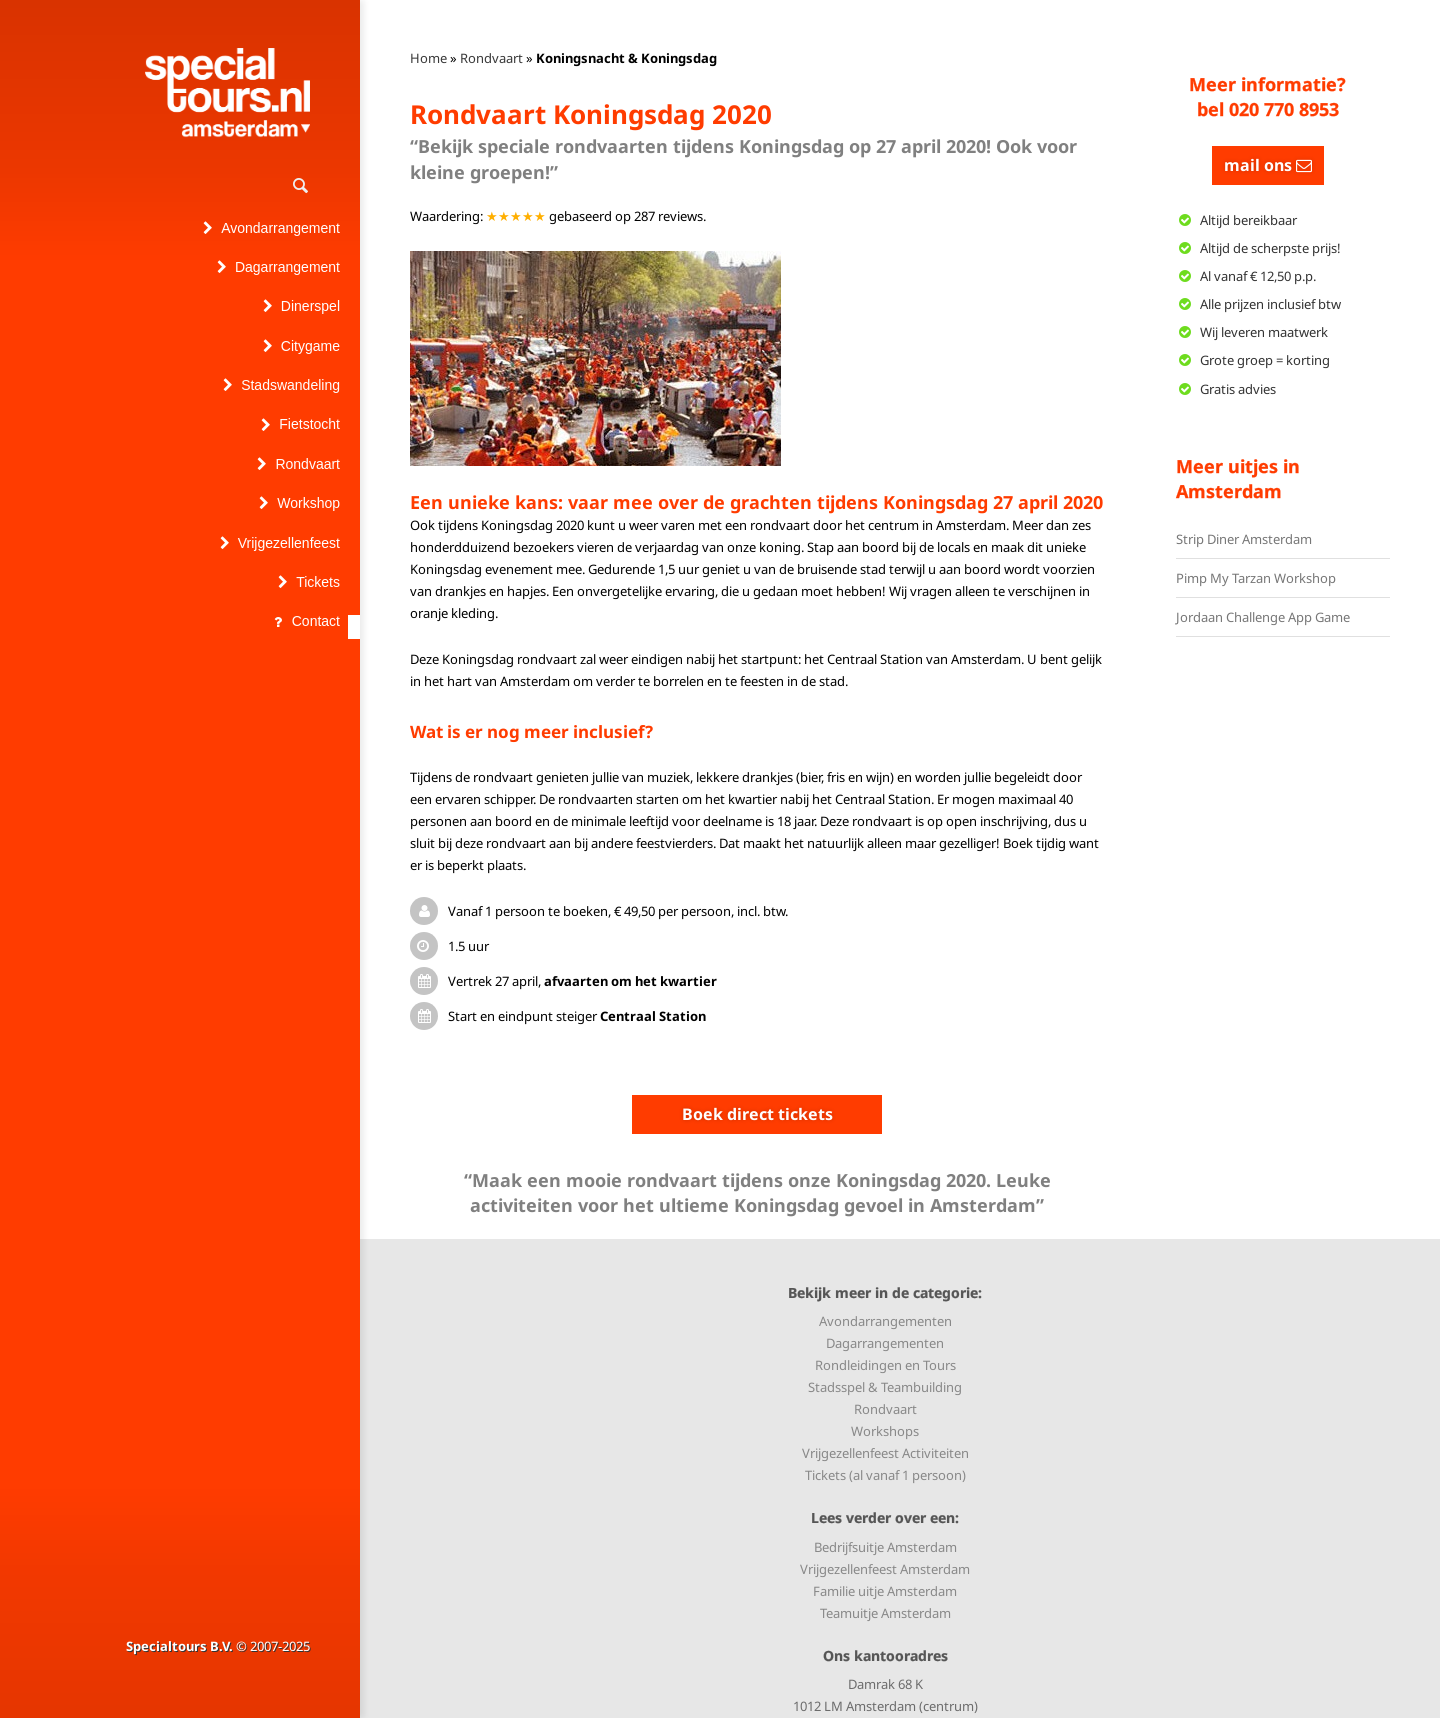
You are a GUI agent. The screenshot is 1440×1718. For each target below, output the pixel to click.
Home (428, 58)
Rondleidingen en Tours (885, 1365)
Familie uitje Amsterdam (885, 1591)
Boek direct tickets (757, 1114)
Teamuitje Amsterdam (885, 1613)
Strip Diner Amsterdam (1244, 539)
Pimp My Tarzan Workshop (1256, 578)
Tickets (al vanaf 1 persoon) (885, 1475)
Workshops (885, 1431)
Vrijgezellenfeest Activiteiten (885, 1453)
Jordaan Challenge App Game (1263, 617)
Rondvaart (491, 58)
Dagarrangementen (885, 1343)
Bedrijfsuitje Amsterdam (885, 1547)
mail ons (1268, 165)
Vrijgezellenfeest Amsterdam (885, 1569)
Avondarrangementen (885, 1321)
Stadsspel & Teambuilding (885, 1387)
